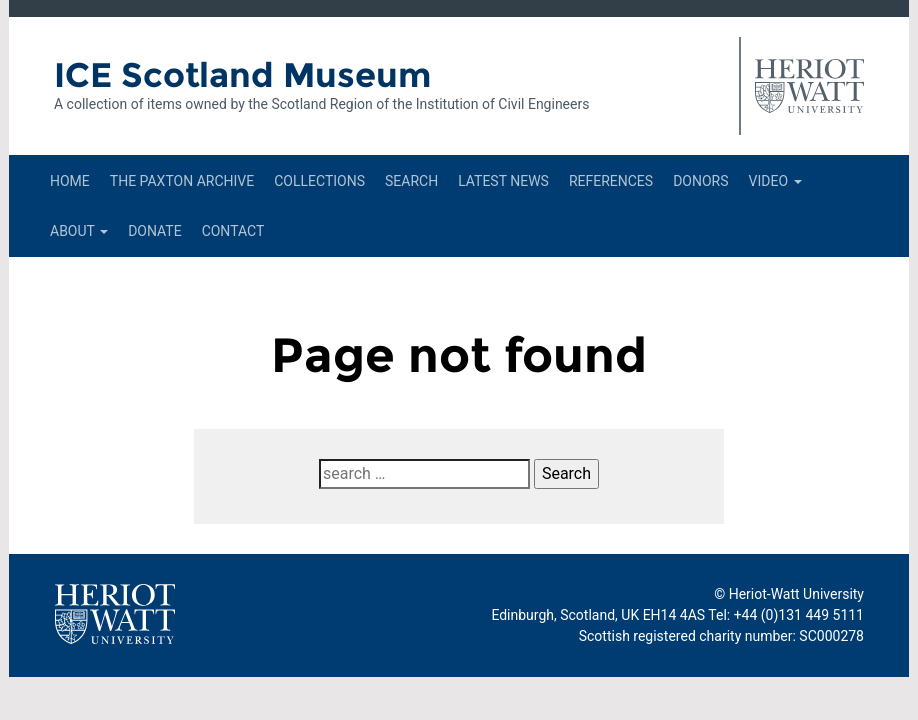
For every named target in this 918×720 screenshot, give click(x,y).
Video (775, 181)
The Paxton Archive (182, 181)
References (611, 181)
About (79, 231)
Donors (700, 181)
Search (411, 181)
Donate (155, 231)
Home (70, 181)
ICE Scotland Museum (242, 75)
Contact (233, 231)
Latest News (503, 181)
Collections (319, 181)
